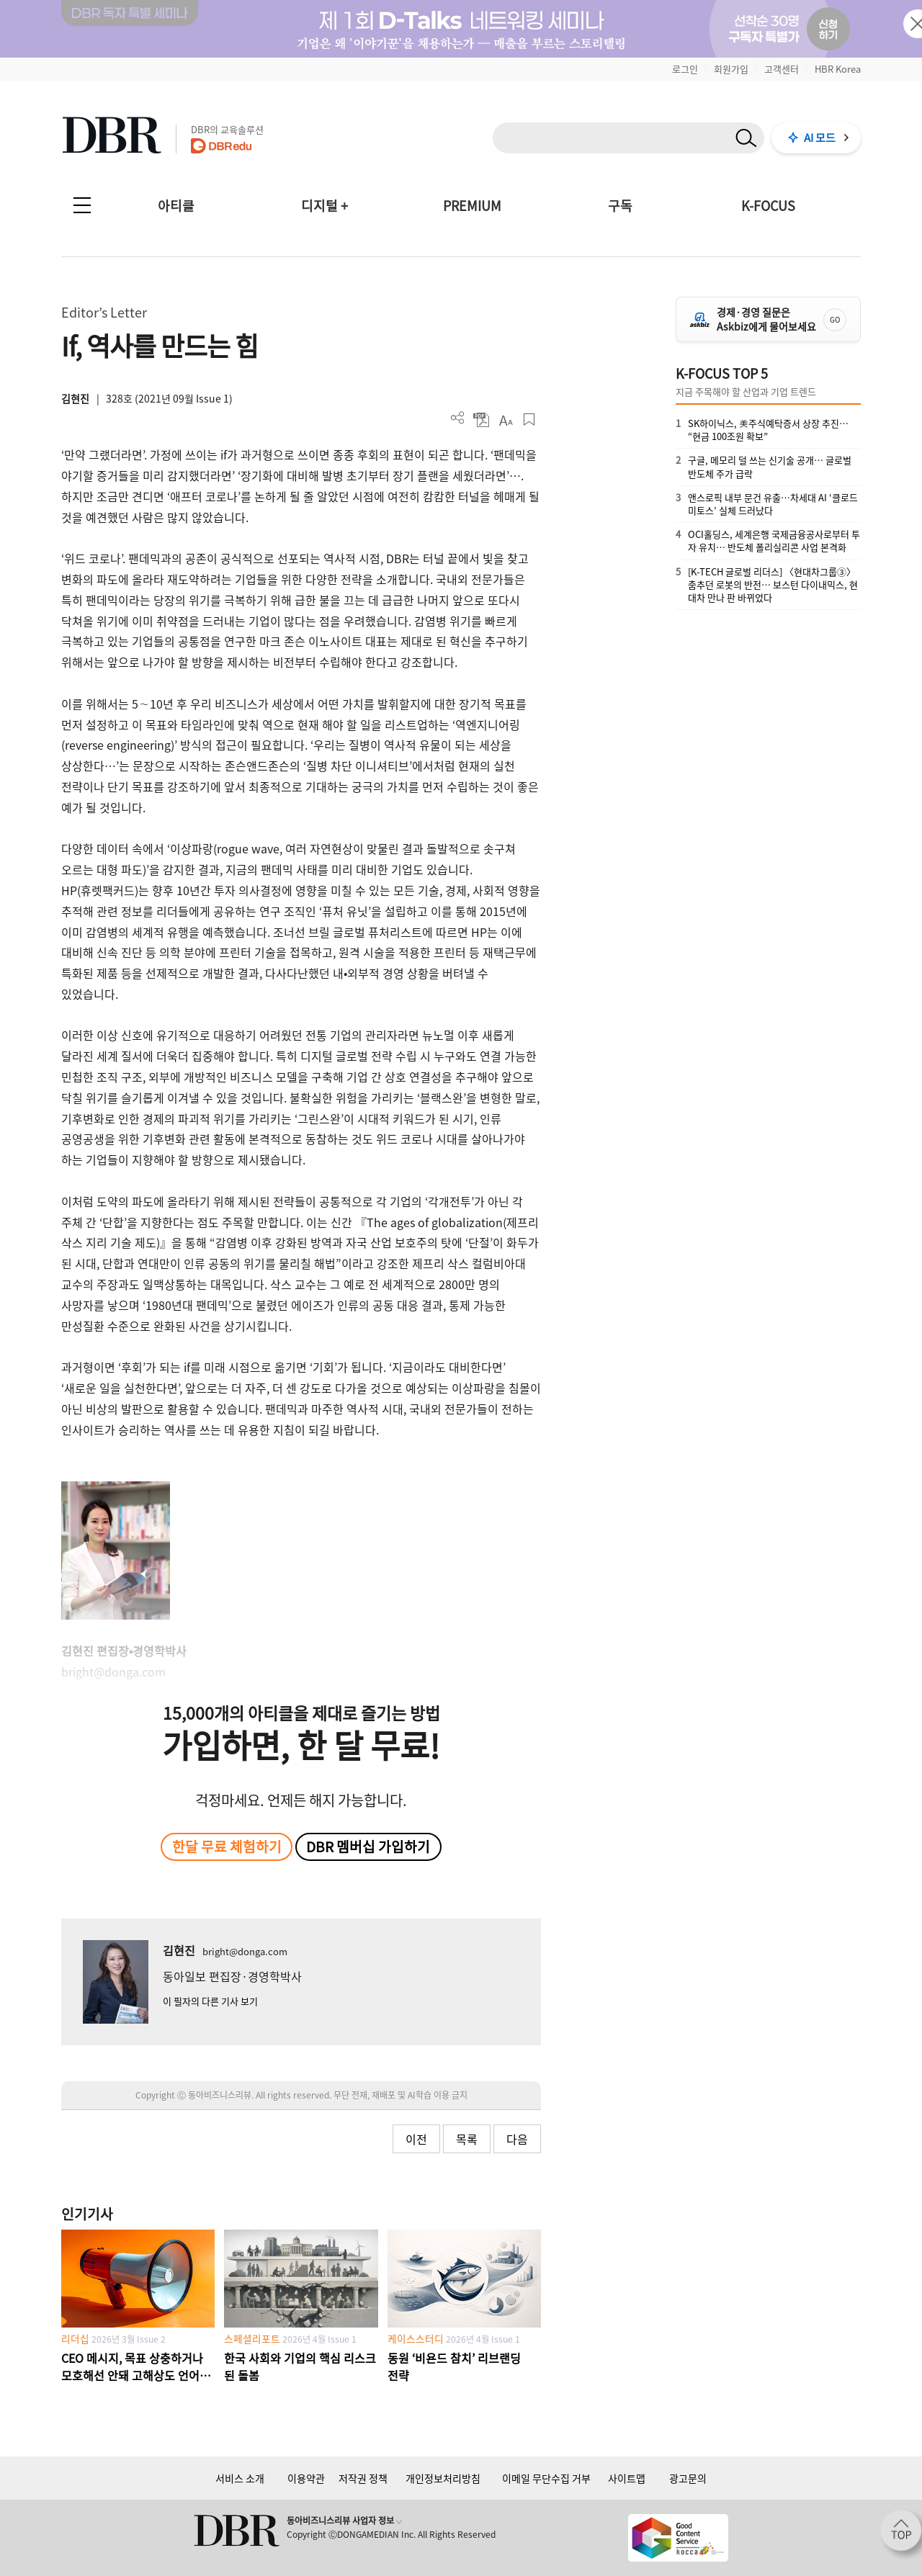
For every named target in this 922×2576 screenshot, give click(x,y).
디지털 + (324, 205)
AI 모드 (820, 137)
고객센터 (781, 69)
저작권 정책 (363, 2478)
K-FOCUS (768, 205)
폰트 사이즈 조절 (505, 419)
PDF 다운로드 (481, 419)
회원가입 (731, 69)
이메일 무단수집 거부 (546, 2478)
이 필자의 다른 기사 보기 (210, 2001)
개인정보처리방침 (443, 2478)
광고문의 (688, 2478)
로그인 (685, 69)
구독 (620, 205)
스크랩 (529, 419)
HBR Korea (838, 69)
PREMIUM (472, 205)
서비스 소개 (239, 2478)
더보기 (458, 418)
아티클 (176, 205)
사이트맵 (626, 2478)
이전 (416, 2139)
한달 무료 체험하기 (227, 1846)
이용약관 (306, 2478)
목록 (467, 2139)
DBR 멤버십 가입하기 (368, 1846)
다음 (517, 2139)
